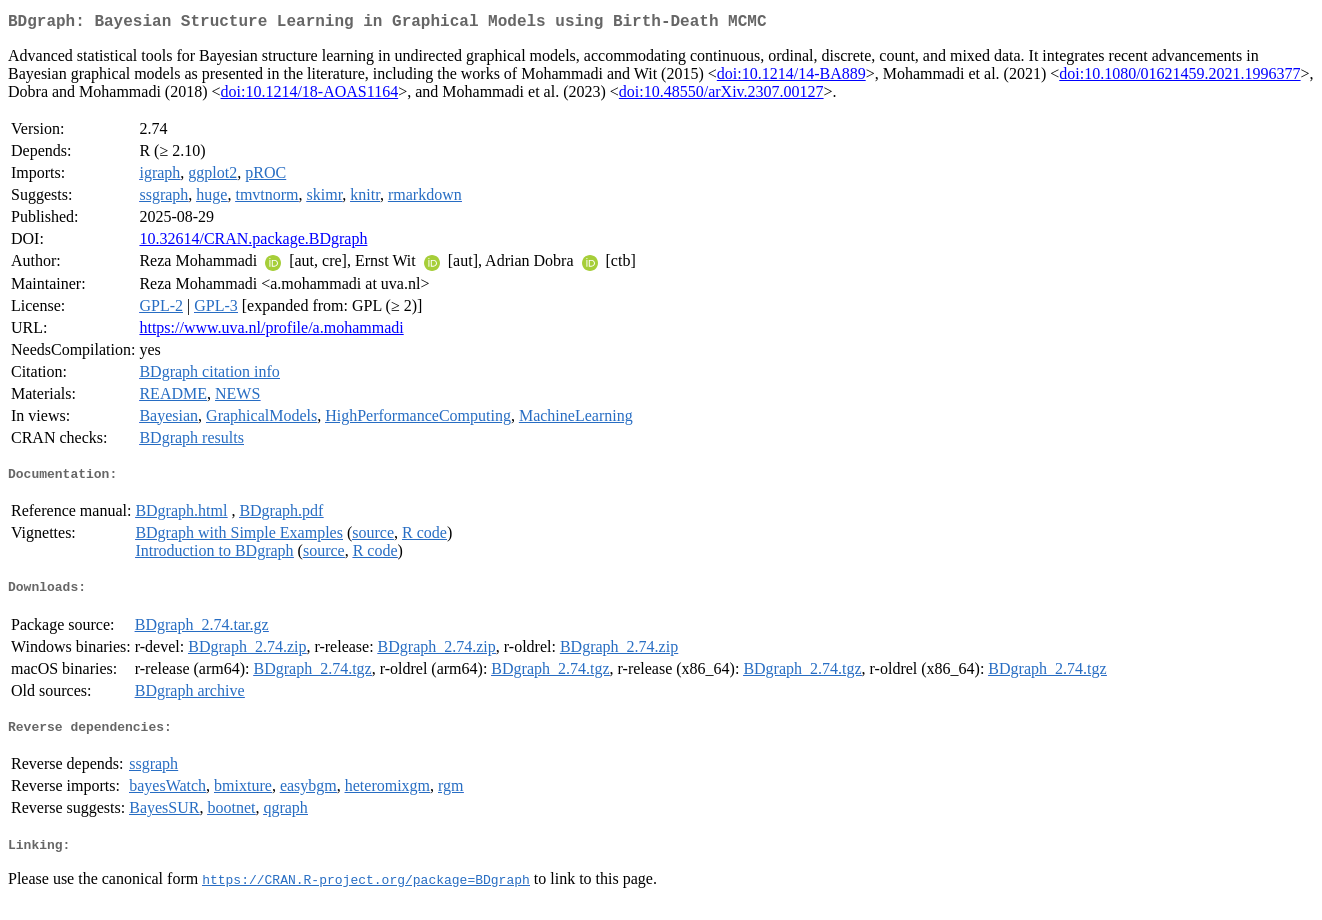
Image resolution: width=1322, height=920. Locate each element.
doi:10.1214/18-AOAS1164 (310, 95)
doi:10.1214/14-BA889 (791, 77)
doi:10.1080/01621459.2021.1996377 (1179, 77)
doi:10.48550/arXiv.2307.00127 (721, 95)
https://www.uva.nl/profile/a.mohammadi (271, 331)
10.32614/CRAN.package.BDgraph (253, 242)
